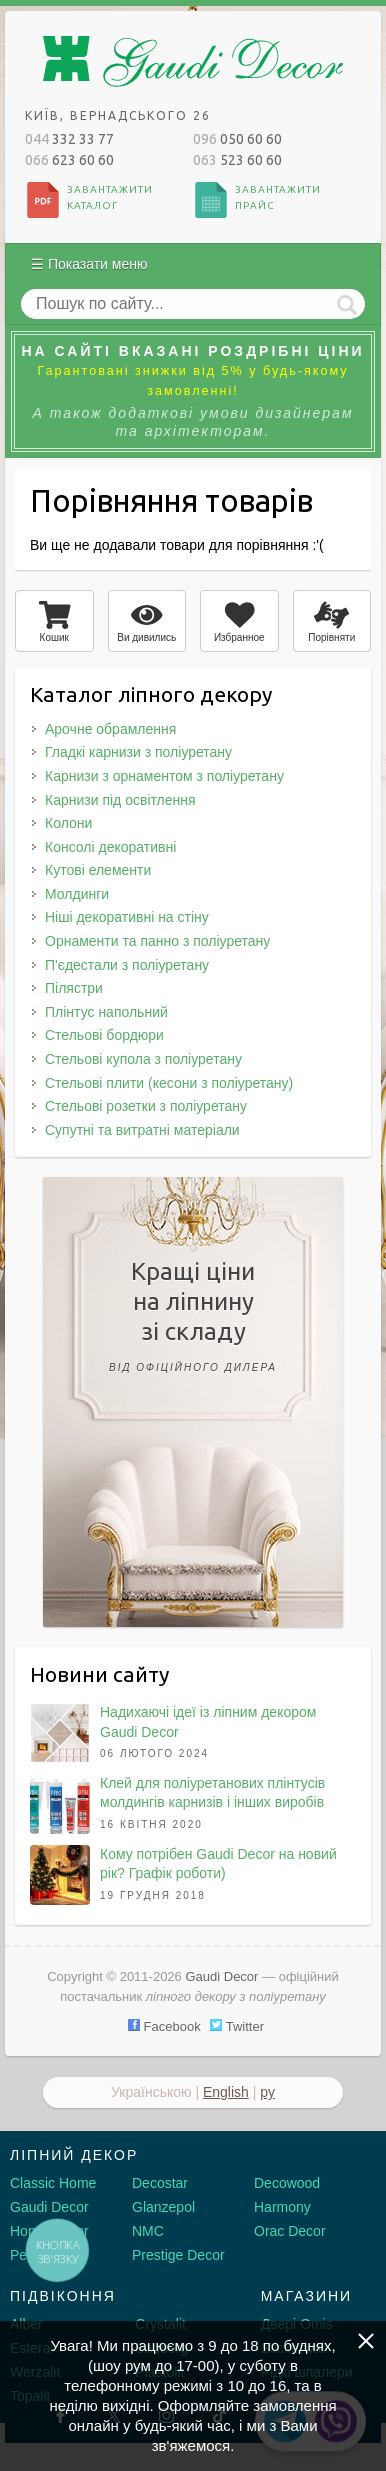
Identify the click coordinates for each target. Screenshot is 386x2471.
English (226, 2092)
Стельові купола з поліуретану (143, 1059)
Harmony (282, 2207)
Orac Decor (290, 2231)
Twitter (237, 2026)
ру (267, 2092)
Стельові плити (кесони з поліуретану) (169, 1083)
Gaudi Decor (49, 2207)
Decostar (160, 2183)
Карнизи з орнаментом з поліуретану (164, 776)
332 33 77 (69, 139)
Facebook (164, 2026)
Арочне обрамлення (110, 729)
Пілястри (74, 988)
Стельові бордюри (104, 1035)
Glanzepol (163, 2207)
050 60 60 (237, 139)
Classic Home (53, 2183)
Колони (68, 823)
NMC (148, 2231)
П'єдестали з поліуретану (127, 965)
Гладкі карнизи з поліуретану (138, 752)
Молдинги (77, 894)
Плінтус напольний (106, 1012)
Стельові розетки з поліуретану (146, 1106)
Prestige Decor (178, 2255)
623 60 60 (69, 160)
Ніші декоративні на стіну (127, 917)
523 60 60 (237, 160)
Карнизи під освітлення (120, 800)
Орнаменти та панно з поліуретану (157, 941)
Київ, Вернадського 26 (118, 115)
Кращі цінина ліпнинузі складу (193, 1320)
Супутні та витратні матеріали (142, 1130)
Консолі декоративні (110, 847)
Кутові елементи (98, 870)
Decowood (287, 2183)
